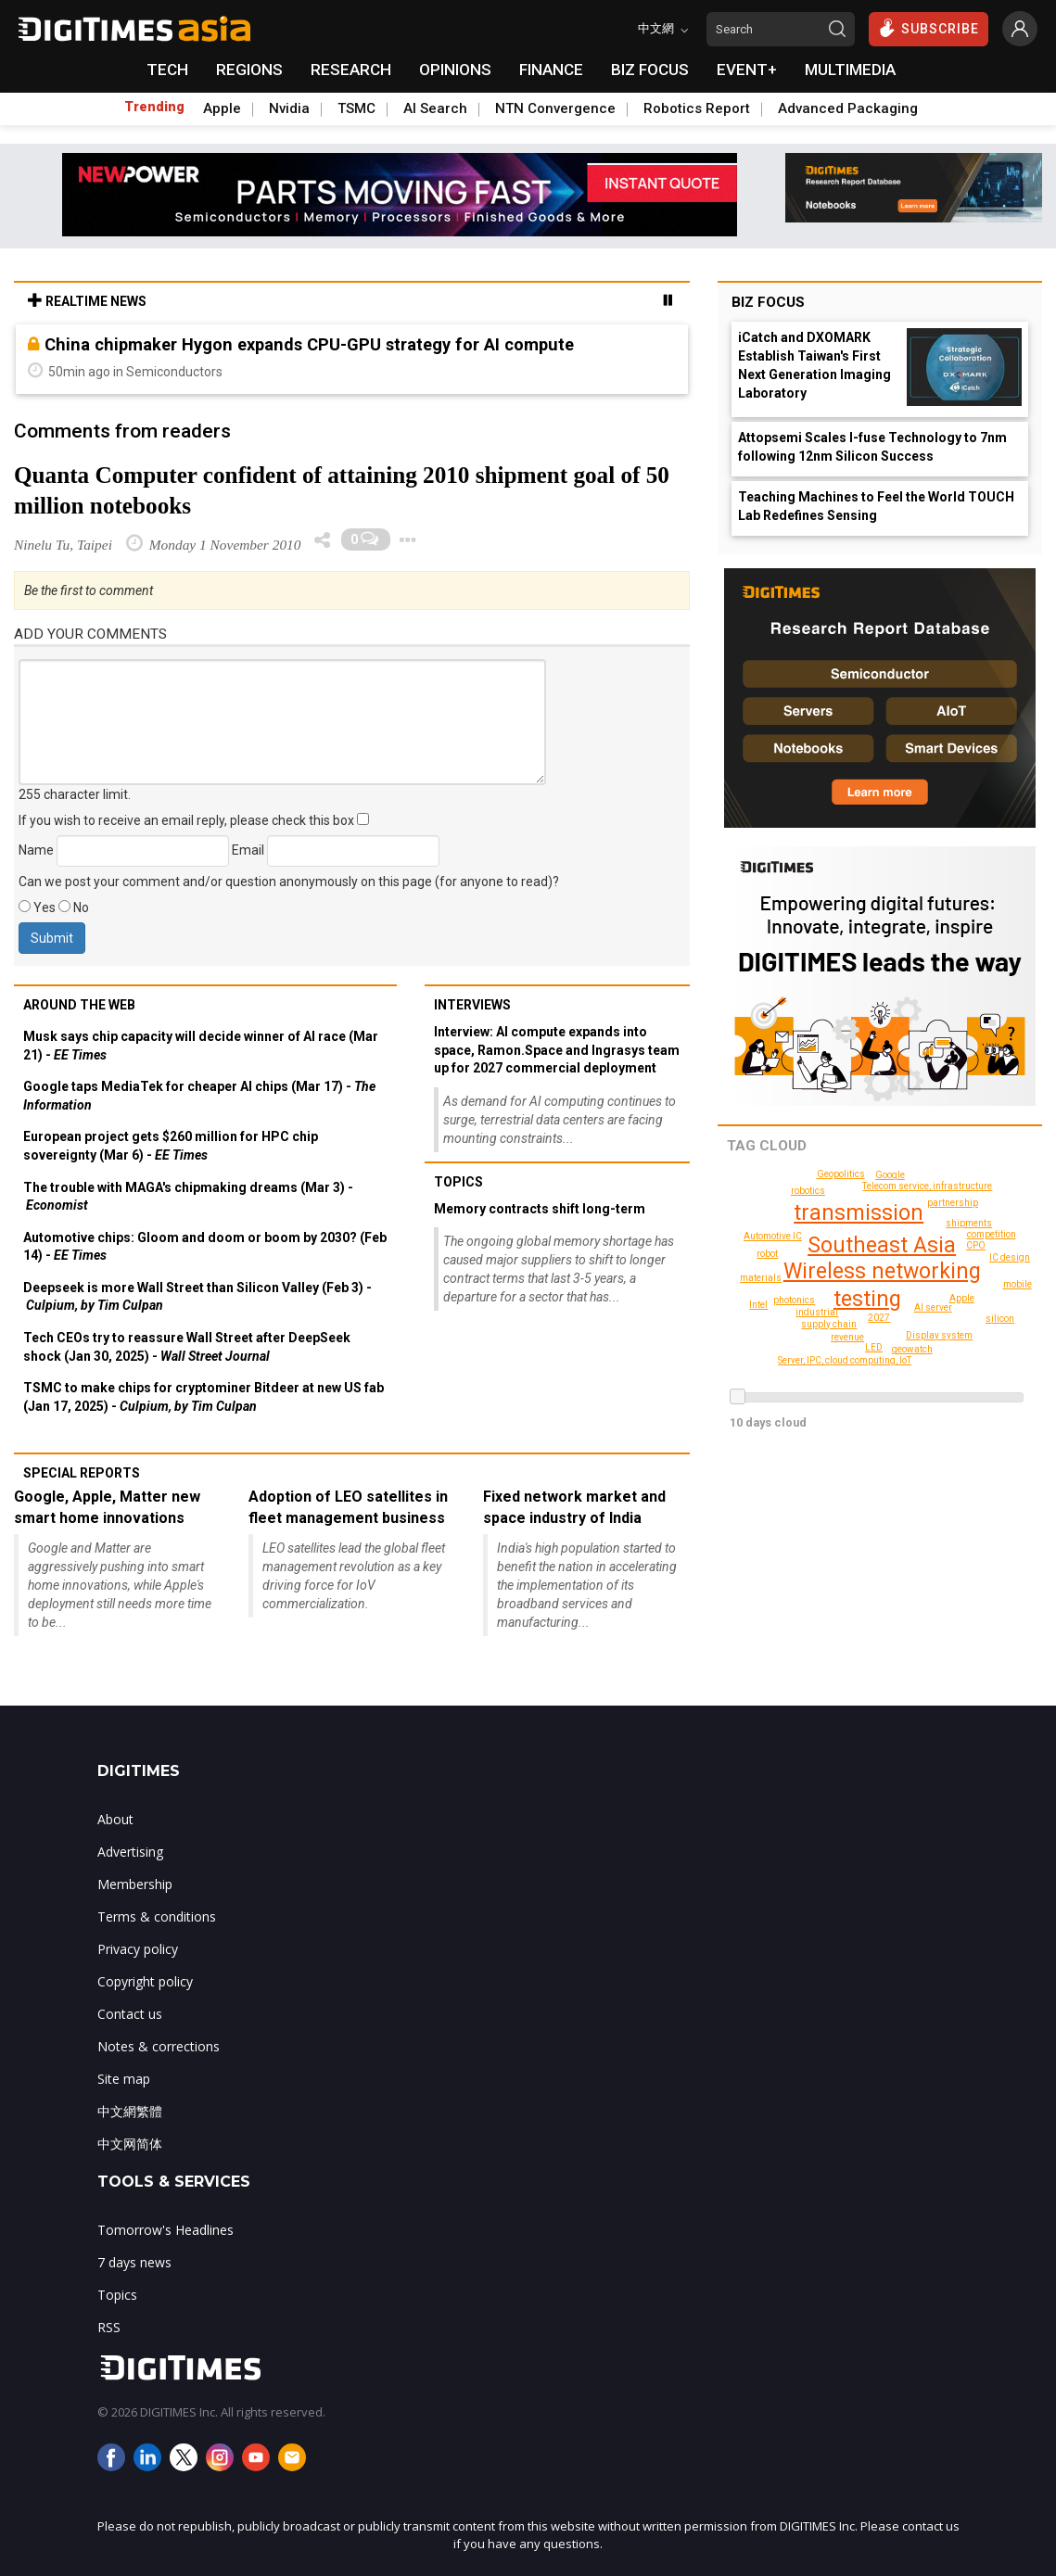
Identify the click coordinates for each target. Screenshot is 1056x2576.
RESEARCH (351, 69)
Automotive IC (773, 1236)
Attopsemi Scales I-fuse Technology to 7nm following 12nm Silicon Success (872, 446)
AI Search (435, 108)
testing (867, 1299)
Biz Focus (768, 302)
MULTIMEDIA (850, 69)
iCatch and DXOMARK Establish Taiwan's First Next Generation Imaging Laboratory (814, 365)
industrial (816, 1312)
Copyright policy (145, 1981)
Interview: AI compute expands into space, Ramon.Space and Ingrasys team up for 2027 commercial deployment (557, 1049)
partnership (952, 1203)
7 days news (134, 2262)
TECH (167, 69)
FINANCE (551, 69)
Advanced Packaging (848, 108)
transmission (858, 1212)
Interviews (472, 1004)
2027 (879, 1318)
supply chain (829, 1324)
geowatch (912, 1349)
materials (761, 1278)
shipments (969, 1223)
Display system (939, 1335)
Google (890, 1175)
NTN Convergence (555, 108)
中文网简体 (129, 2143)
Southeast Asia (882, 1245)
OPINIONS (455, 69)
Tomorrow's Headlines (165, 2230)
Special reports (81, 1473)
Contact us (129, 2014)
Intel (758, 1305)
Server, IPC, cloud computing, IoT (844, 1360)
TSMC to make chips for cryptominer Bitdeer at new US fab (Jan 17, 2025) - (203, 1397)
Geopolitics (841, 1174)
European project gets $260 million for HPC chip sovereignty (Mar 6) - (170, 1145)
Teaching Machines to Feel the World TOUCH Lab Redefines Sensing (876, 506)
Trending (154, 106)
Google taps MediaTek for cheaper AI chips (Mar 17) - (199, 1095)
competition (991, 1234)
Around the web (79, 1004)
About (115, 1819)
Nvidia (289, 108)
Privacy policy (137, 1949)
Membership (134, 1884)
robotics (808, 1191)
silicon (1000, 1318)
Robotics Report (696, 108)
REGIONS (249, 69)
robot (767, 1254)
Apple (222, 108)
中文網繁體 (129, 2111)
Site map (123, 2078)
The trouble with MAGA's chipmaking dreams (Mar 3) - (188, 1196)
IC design (1009, 1257)
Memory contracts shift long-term (539, 1208)
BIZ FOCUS (650, 69)
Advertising (130, 1851)
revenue (847, 1337)
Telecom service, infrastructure (927, 1186)
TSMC (356, 108)
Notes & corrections (158, 2046)
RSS (109, 2327)
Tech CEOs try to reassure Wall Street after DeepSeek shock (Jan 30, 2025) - (186, 1347)
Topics (458, 1181)
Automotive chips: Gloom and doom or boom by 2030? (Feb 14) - (205, 1246)
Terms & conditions (156, 1916)
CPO (976, 1245)
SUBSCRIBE (928, 28)
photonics (794, 1300)
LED (874, 1347)
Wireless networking (882, 1271)
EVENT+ (747, 69)
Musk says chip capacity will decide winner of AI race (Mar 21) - (200, 1045)
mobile (1017, 1284)
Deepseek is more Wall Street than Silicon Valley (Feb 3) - (197, 1296)
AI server (933, 1307)
